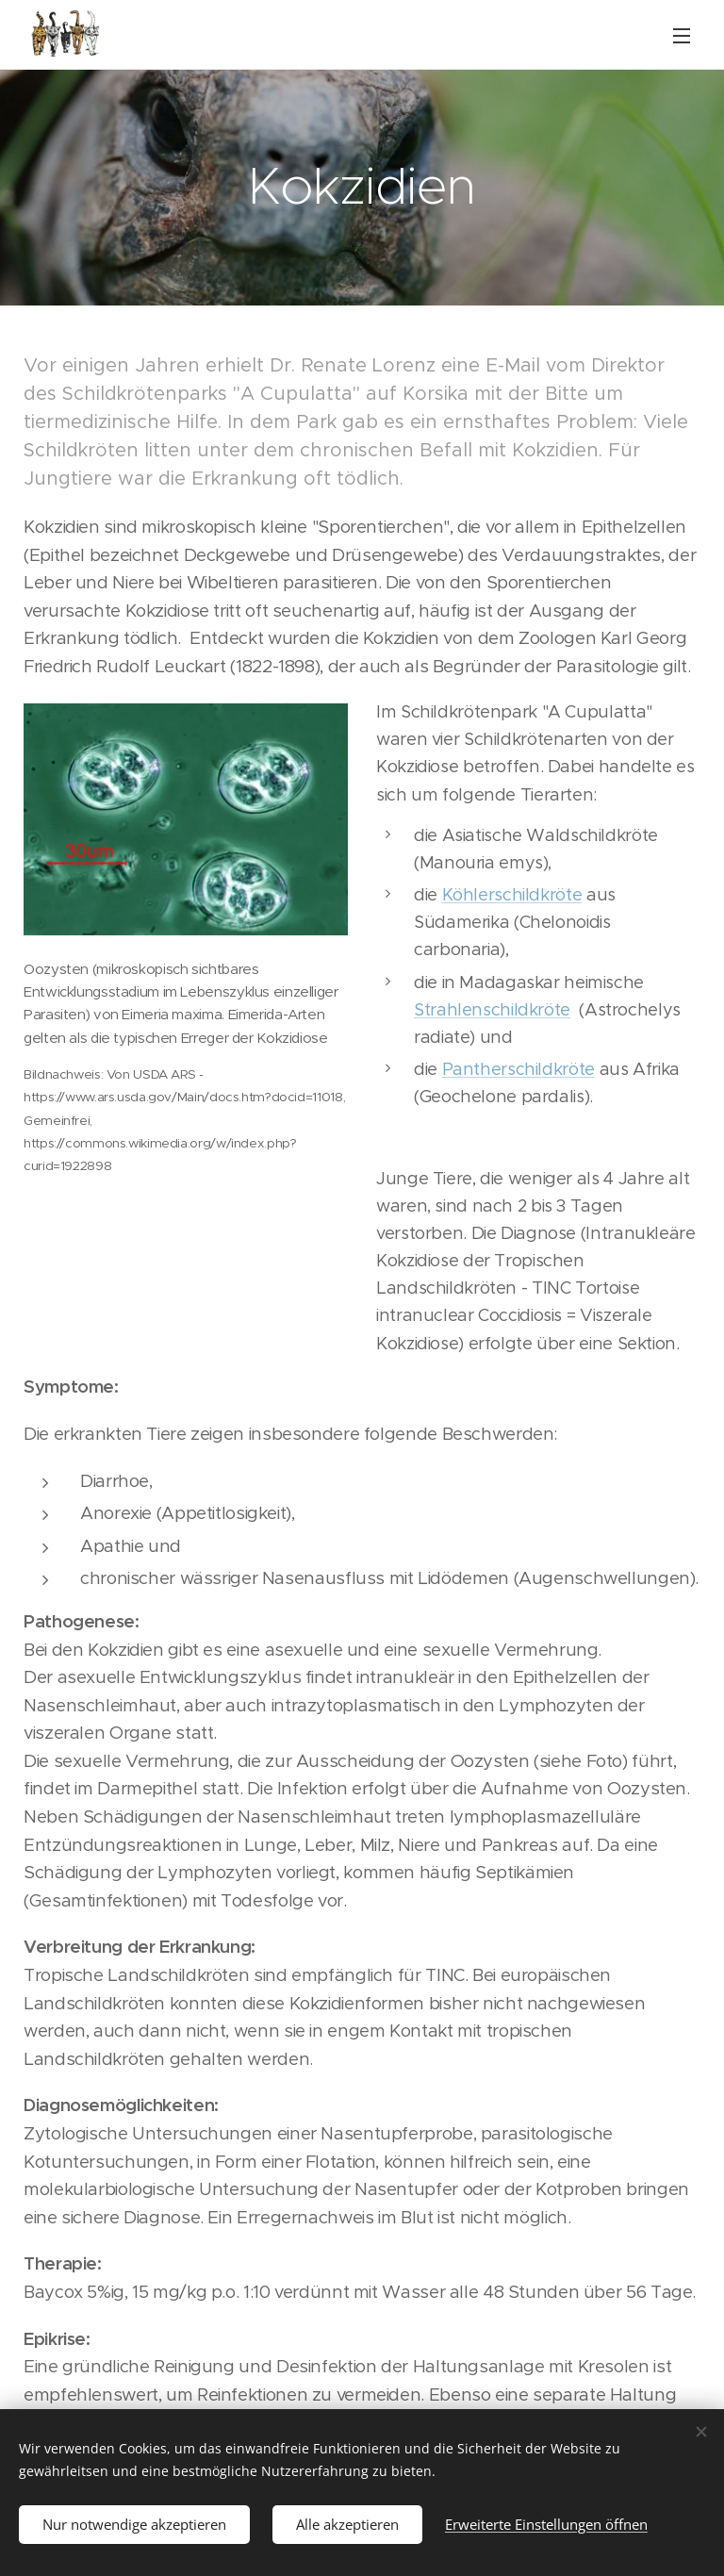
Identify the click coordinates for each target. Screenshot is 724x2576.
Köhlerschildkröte (512, 894)
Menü (681, 36)
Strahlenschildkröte (492, 1008)
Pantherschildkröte (518, 1069)
